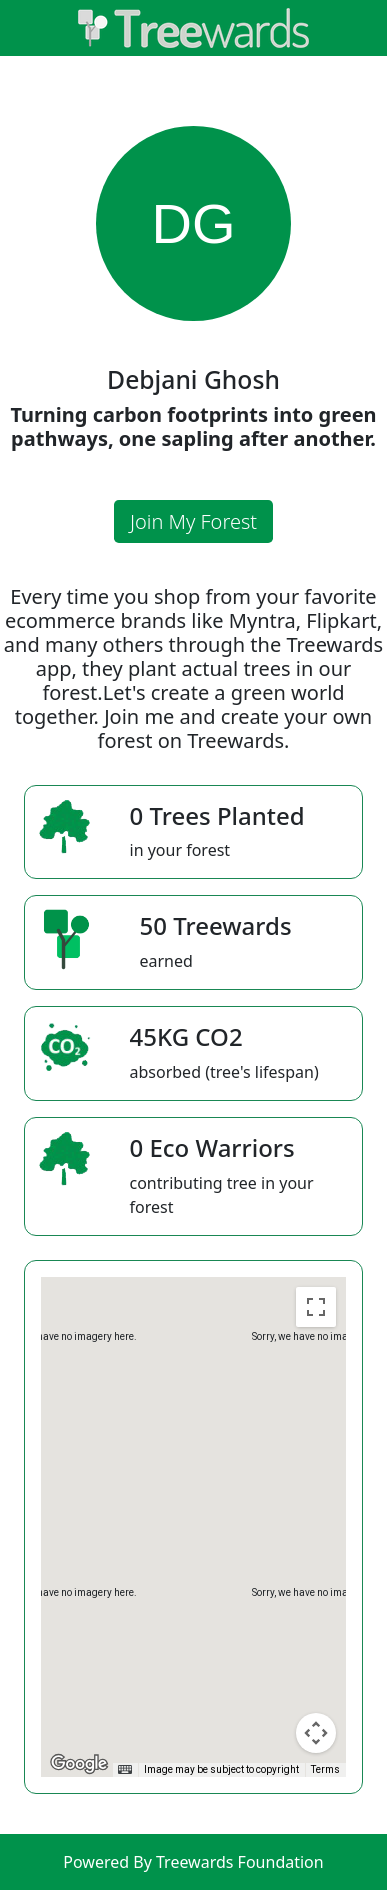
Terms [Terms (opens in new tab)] (325, 1769)
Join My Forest (193, 521)
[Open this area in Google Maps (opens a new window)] (79, 1764)
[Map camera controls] (316, 1733)
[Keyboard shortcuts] (125, 1770)
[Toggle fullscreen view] (316, 1307)
